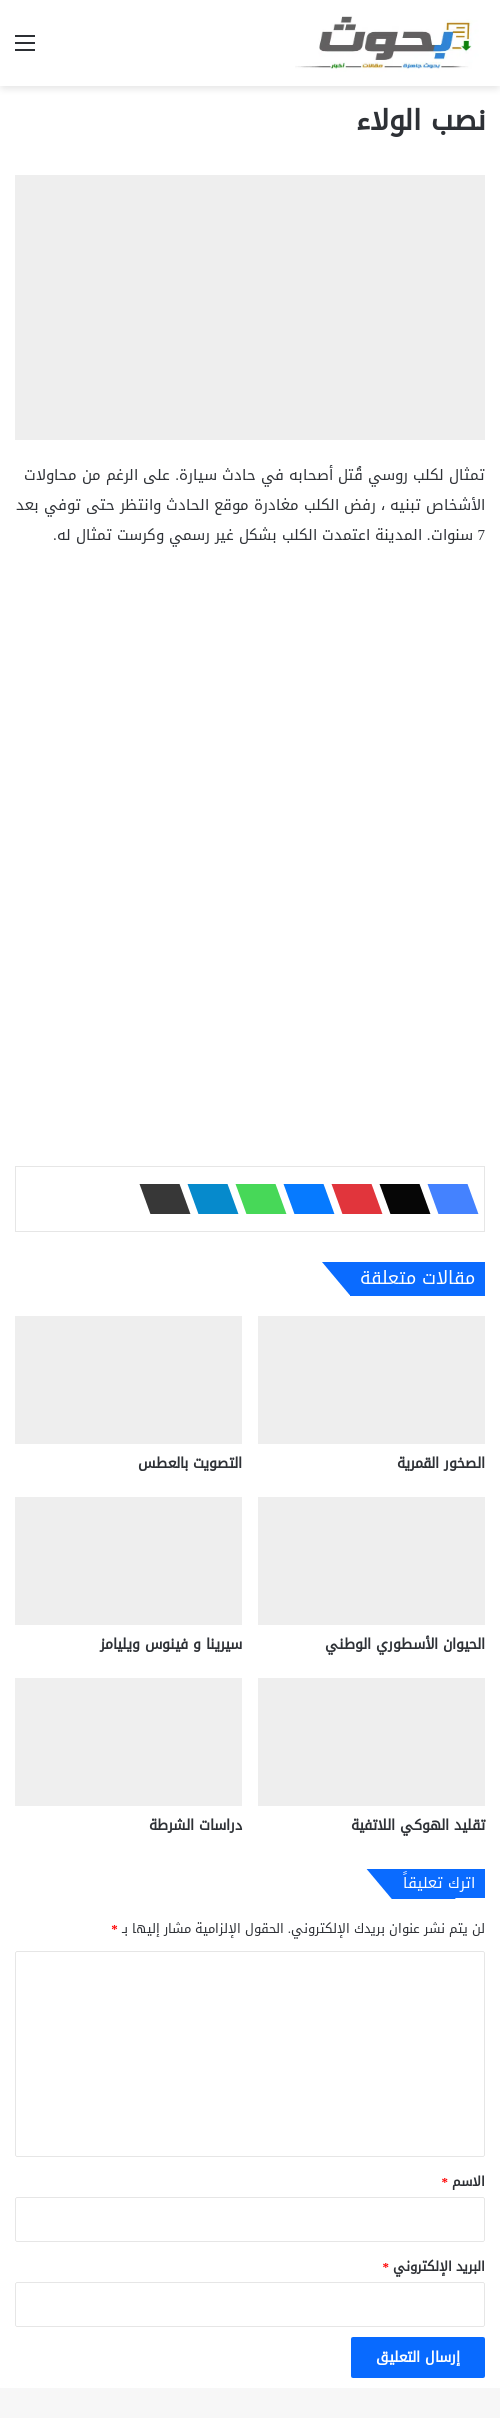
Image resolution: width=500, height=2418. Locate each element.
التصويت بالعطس (190, 1463)
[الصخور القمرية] (371, 1380)
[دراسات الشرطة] (128, 1742)
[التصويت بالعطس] (128, 1380)
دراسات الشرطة (195, 1825)
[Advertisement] (250, 715)
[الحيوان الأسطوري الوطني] (371, 1561)
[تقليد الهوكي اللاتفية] (371, 1742)
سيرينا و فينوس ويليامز (171, 1644)
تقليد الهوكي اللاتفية (418, 1825)
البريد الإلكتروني (434, 2266)
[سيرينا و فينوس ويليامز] (128, 1561)
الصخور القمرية (441, 1463)
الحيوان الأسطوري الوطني (405, 1644)
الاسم (464, 2181)
